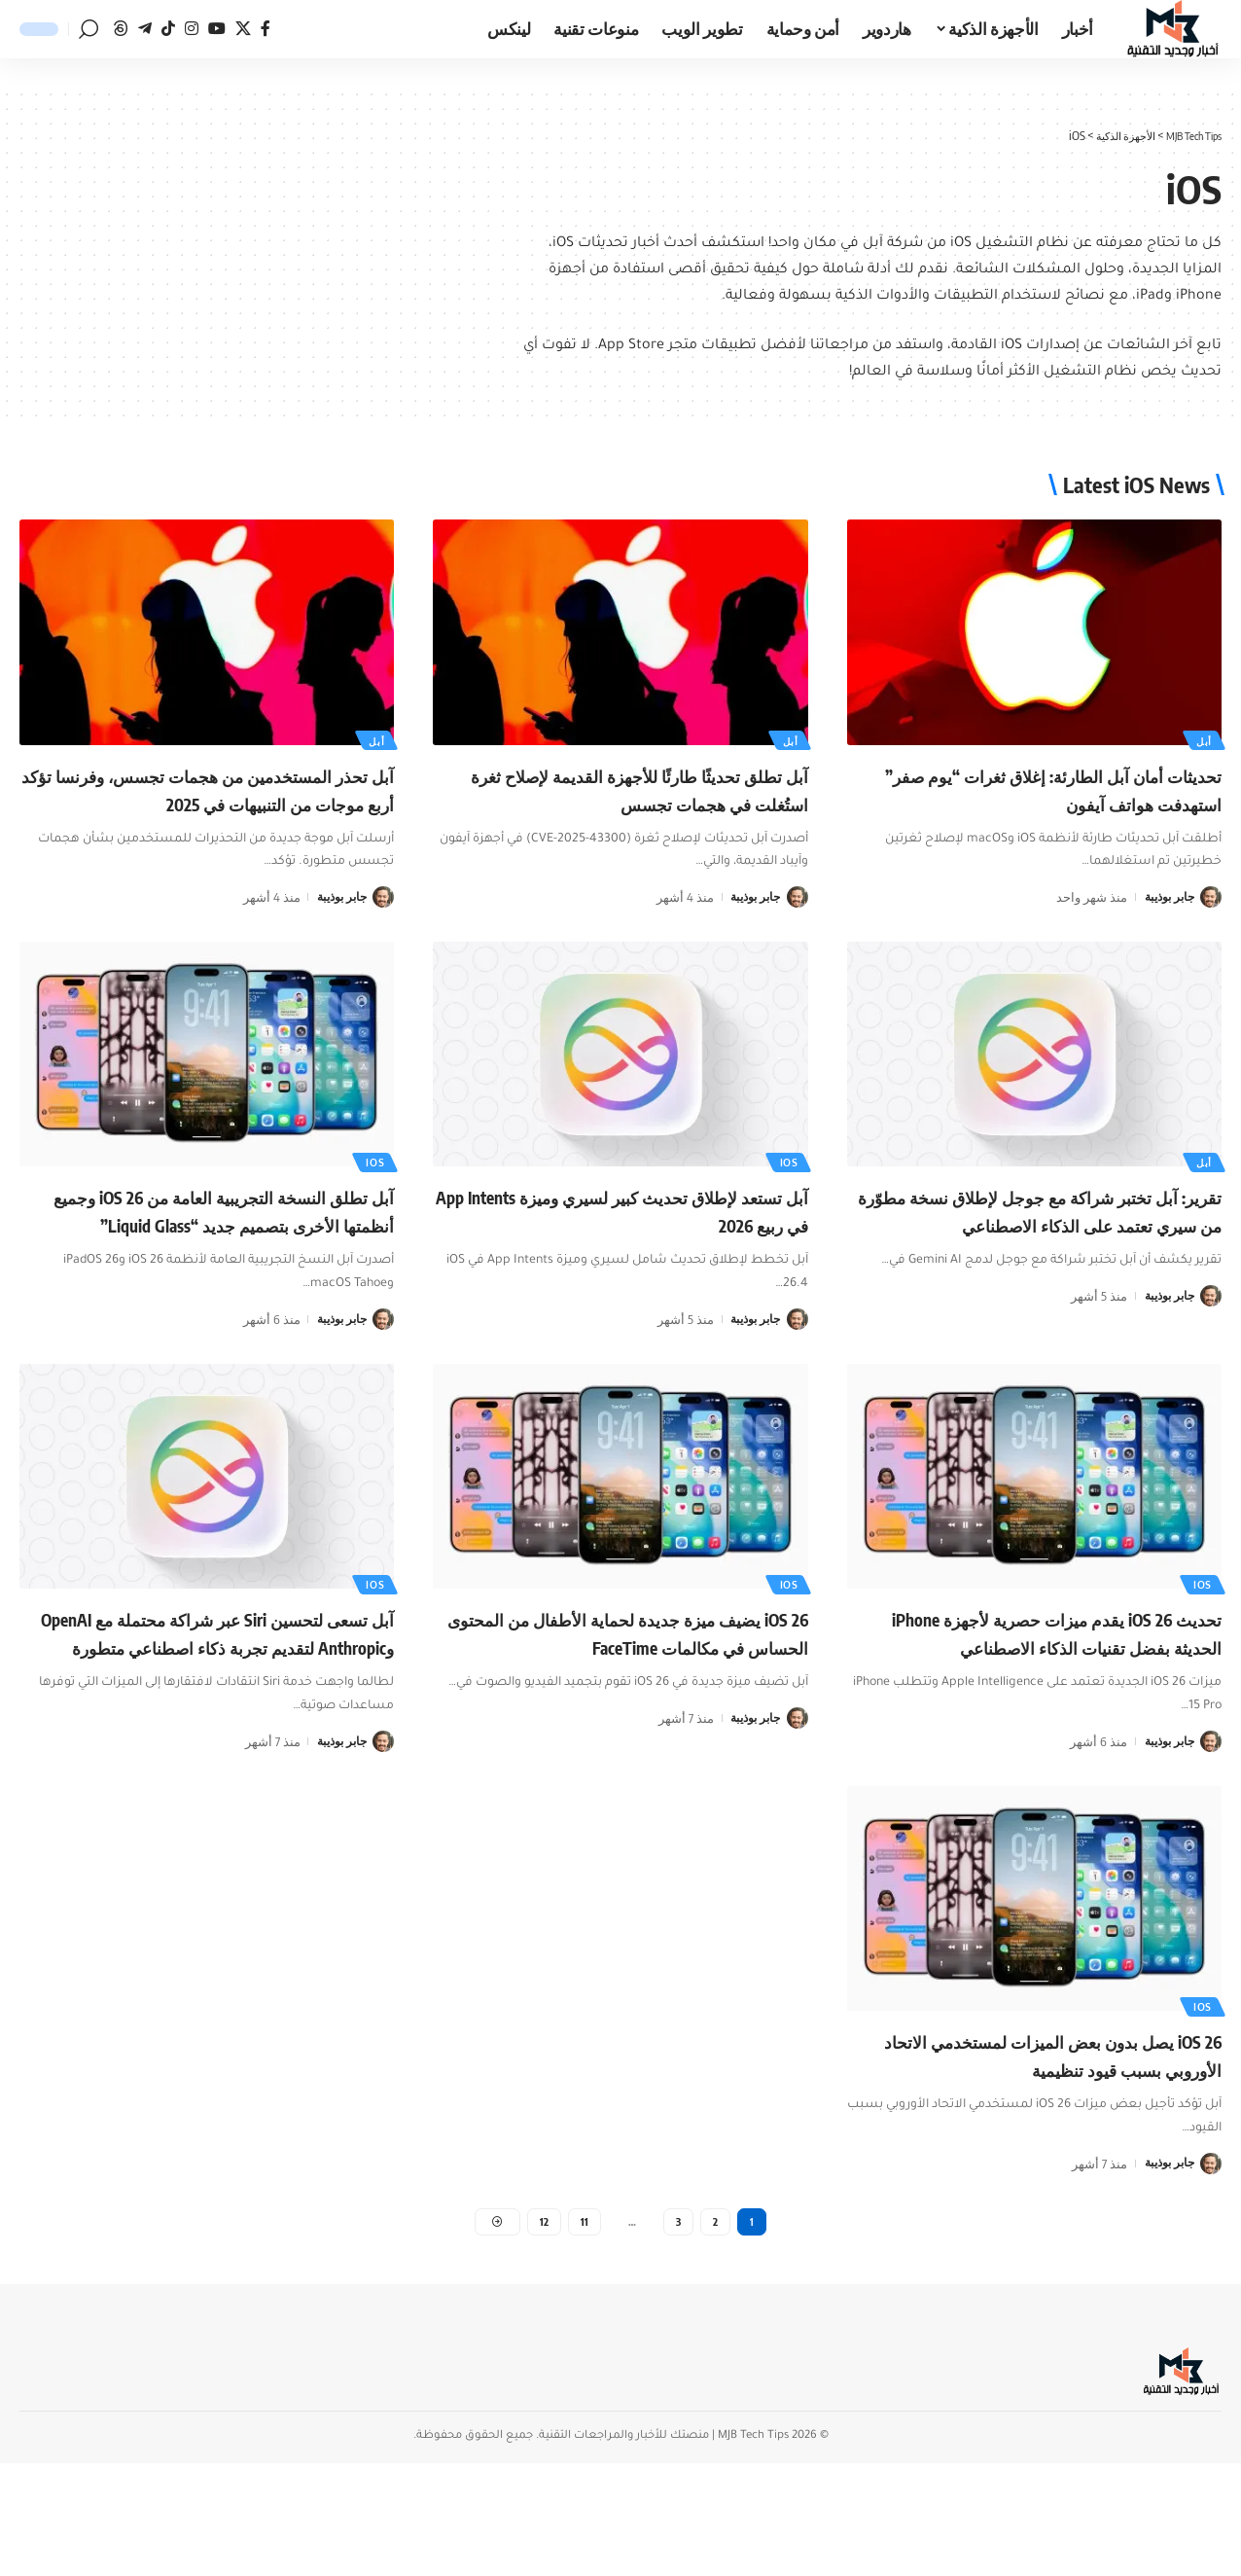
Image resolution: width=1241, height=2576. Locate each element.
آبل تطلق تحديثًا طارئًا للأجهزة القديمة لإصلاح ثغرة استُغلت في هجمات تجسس (633, 788)
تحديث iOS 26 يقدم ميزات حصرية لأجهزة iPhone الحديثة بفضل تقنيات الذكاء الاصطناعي (1043, 1700)
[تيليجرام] (145, 29)
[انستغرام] (191, 29)
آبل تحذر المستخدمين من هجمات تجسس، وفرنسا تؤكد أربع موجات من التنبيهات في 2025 (207, 802)
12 (544, 2332)
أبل (1202, 739)
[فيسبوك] (265, 29)
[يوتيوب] (216, 29)
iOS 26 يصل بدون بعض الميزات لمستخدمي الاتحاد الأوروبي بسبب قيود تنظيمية (1052, 2148)
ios (787, 1188)
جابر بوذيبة (1166, 896)
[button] (88, 29)
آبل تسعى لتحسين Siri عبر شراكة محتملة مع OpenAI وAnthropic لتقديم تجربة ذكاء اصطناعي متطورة (214, 1700)
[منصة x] (243, 29)
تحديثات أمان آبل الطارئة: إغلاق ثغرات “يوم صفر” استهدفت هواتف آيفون (1054, 788)
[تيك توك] (168, 29)
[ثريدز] (120, 29)
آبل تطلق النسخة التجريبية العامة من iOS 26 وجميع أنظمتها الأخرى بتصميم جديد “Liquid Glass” (215, 1250)
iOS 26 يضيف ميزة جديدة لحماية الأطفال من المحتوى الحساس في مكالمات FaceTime (629, 1700)
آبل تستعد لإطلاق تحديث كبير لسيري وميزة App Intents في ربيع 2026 (647, 1237)
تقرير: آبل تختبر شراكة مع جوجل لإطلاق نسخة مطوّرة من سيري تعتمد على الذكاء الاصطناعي (1043, 1250)
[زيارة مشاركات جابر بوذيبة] (1211, 896)
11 (584, 2332)
